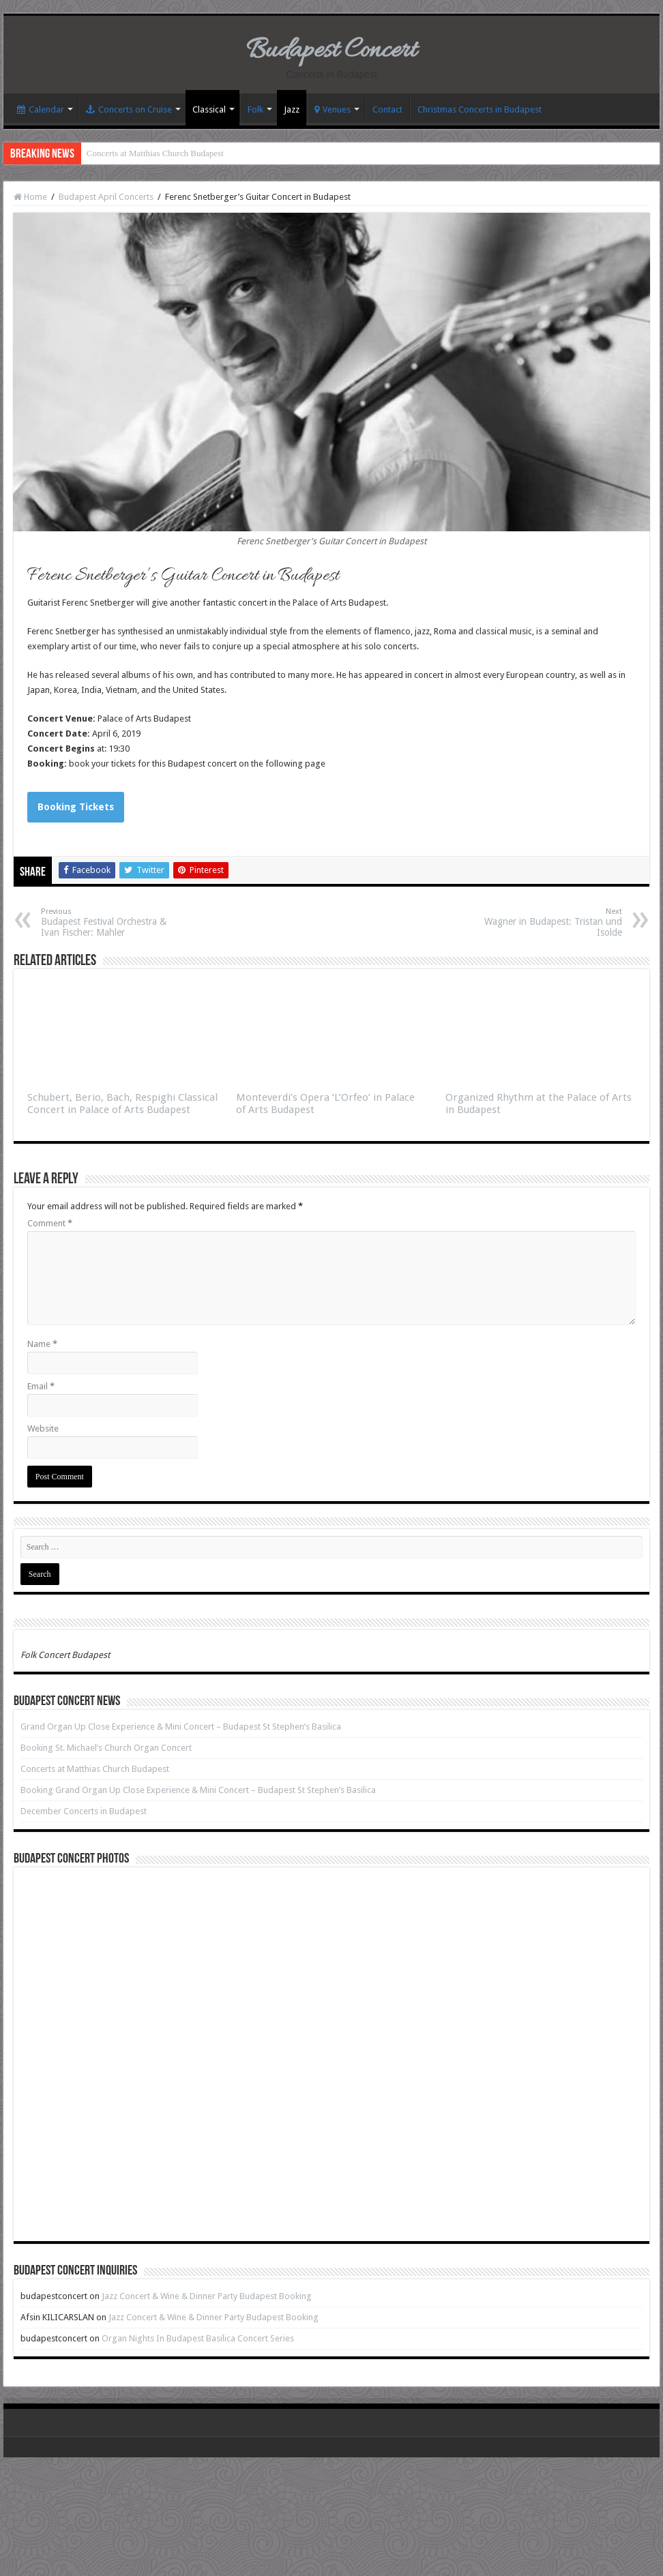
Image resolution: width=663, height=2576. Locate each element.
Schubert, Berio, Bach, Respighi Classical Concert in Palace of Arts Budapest (122, 1103)
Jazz (291, 109)
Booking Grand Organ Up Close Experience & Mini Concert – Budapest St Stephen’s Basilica (198, 1790)
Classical (209, 109)
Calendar (40, 109)
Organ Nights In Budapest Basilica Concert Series (198, 2338)
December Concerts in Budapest (83, 1811)
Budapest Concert (331, 51)
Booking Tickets (76, 806)
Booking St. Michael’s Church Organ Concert (106, 1748)
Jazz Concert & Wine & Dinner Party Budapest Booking (207, 2296)
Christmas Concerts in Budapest (479, 109)
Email (41, 1386)
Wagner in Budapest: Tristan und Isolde (552, 922)
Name (42, 1344)
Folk (255, 109)
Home (30, 197)
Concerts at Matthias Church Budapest (155, 153)
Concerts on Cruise (129, 109)
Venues (332, 109)
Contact (387, 109)
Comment (49, 1223)
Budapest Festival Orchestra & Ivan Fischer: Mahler (111, 922)
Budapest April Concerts (106, 197)
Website (43, 1428)
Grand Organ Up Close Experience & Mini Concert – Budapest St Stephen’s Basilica (180, 1726)
